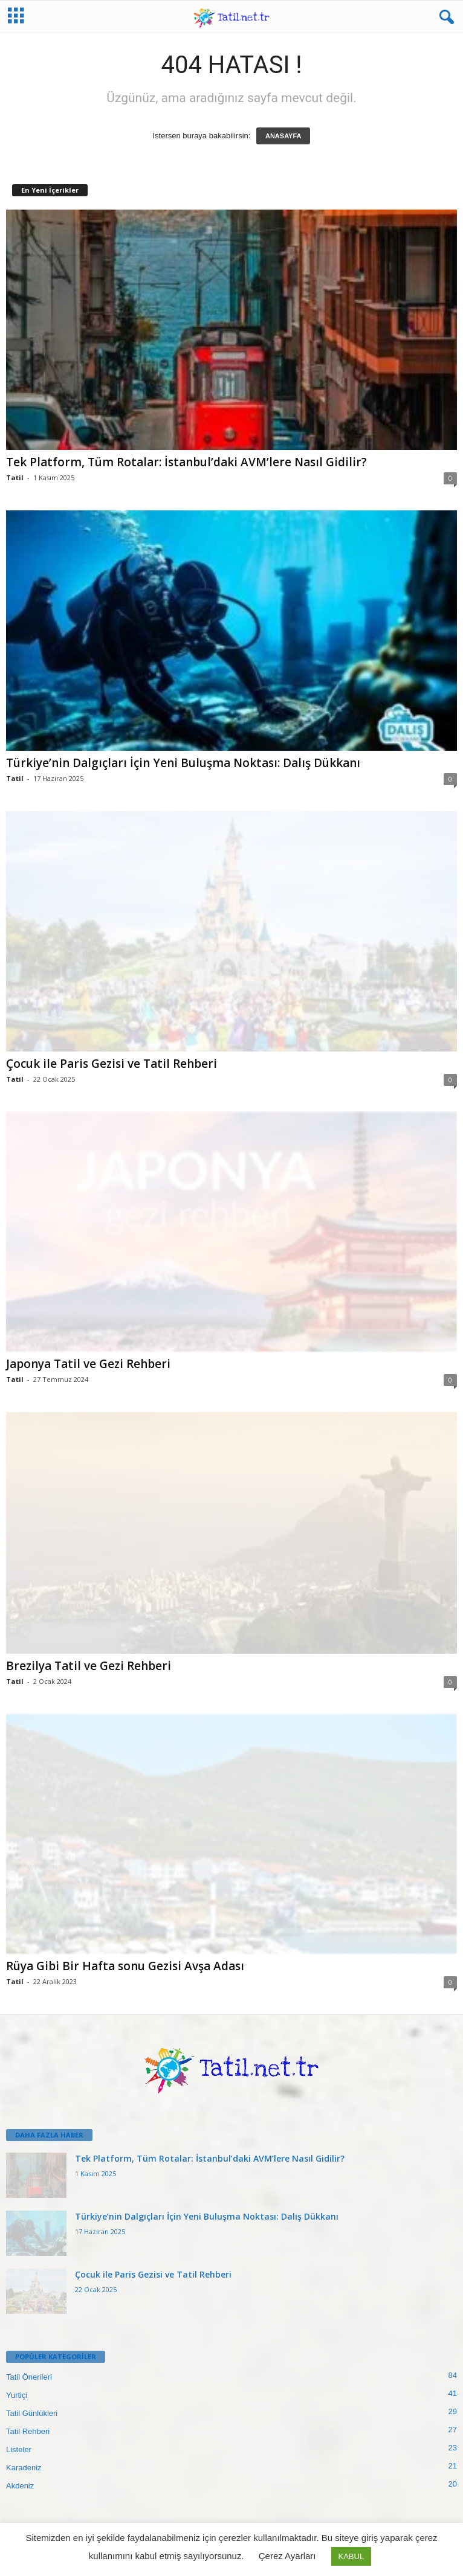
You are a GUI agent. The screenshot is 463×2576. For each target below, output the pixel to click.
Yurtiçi (16, 2395)
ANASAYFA (283, 136)
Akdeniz (20, 2485)
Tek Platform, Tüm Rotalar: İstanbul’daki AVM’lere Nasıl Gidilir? (186, 462)
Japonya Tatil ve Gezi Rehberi (88, 1364)
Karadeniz (24, 2467)
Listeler (18, 2449)
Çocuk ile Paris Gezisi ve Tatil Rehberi (111, 1063)
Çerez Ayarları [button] (287, 2556)
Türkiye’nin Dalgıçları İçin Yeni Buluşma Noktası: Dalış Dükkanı (183, 763)
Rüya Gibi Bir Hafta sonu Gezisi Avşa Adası (125, 1966)
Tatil (15, 477)
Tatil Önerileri (29, 2377)
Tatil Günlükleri (31, 2413)
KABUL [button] (351, 2556)
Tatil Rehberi (28, 2431)
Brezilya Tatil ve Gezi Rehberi (88, 1666)
